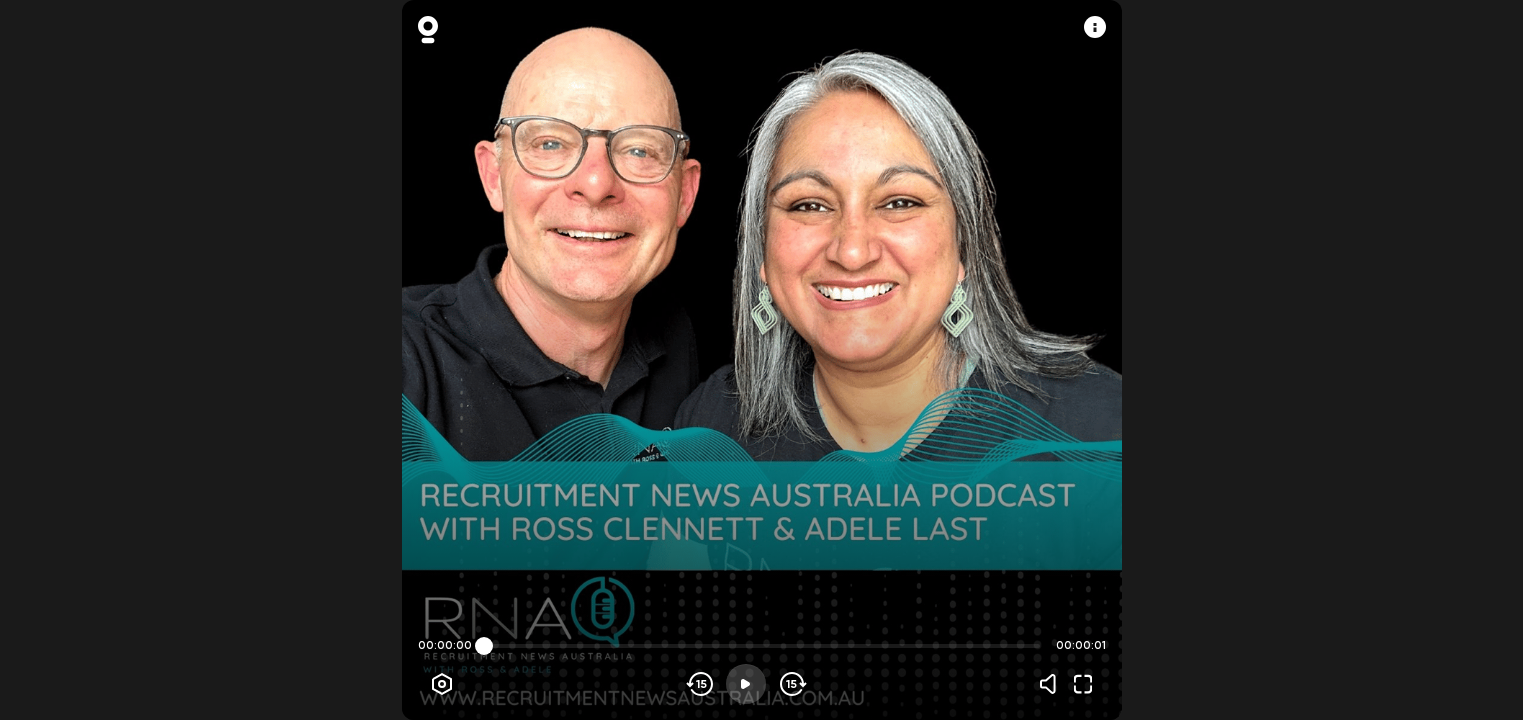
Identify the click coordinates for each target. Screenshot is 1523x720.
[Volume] (1053, 684)
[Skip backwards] (700, 684)
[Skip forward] (791, 684)
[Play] (746, 684)
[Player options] (442, 684)
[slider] (484, 646)
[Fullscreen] (1083, 684)
